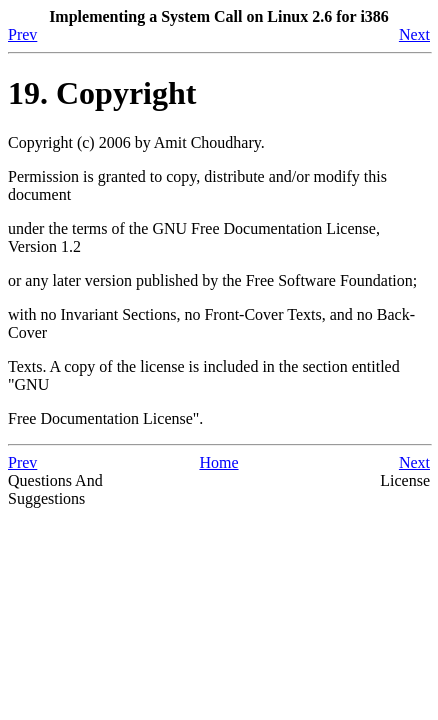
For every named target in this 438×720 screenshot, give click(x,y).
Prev (22, 34)
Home (218, 462)
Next (414, 34)
